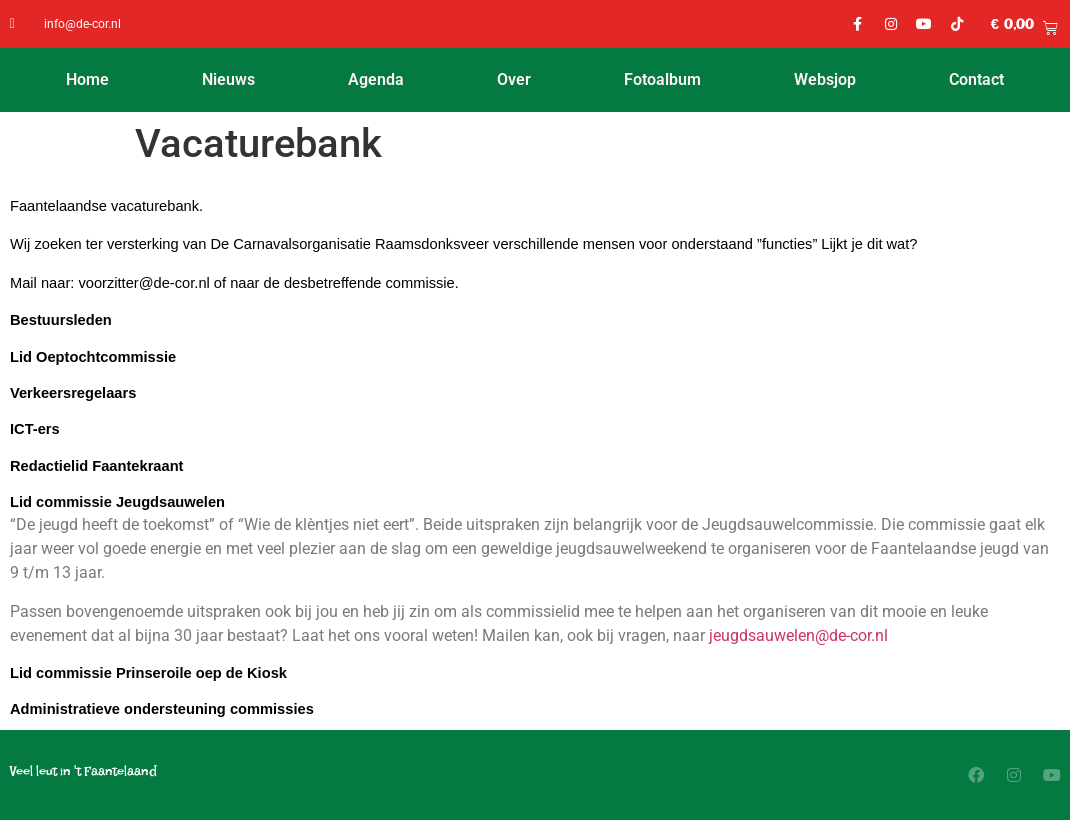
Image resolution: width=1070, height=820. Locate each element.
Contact (976, 79)
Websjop (825, 79)
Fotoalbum (662, 79)
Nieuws (228, 79)
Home (87, 79)
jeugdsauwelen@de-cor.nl (798, 635)
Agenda (376, 79)
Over (514, 79)
